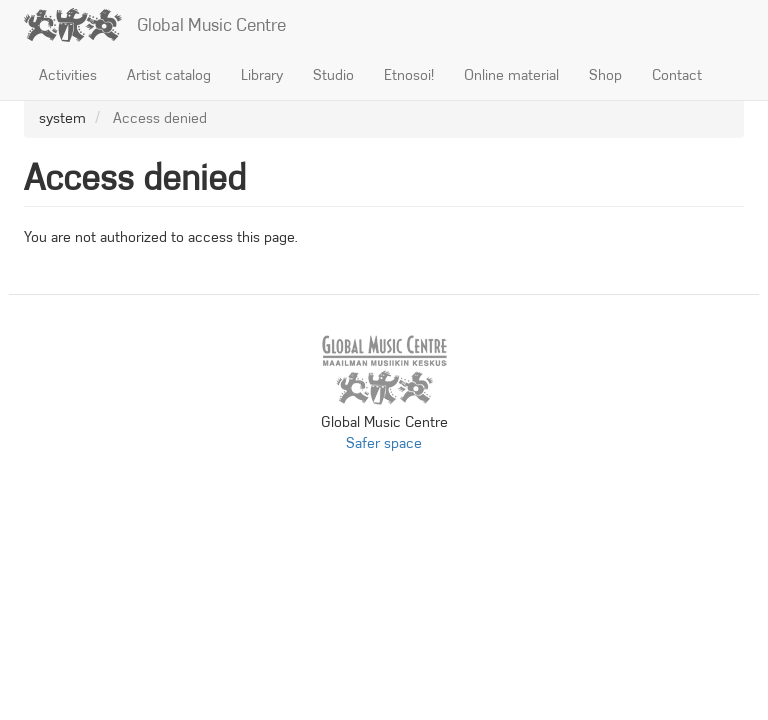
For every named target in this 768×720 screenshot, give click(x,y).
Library (262, 75)
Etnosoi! (409, 75)
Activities (68, 75)
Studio (333, 75)
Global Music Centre (211, 25)
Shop (605, 75)
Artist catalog (169, 75)
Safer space (384, 443)
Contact (677, 75)
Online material (511, 75)
